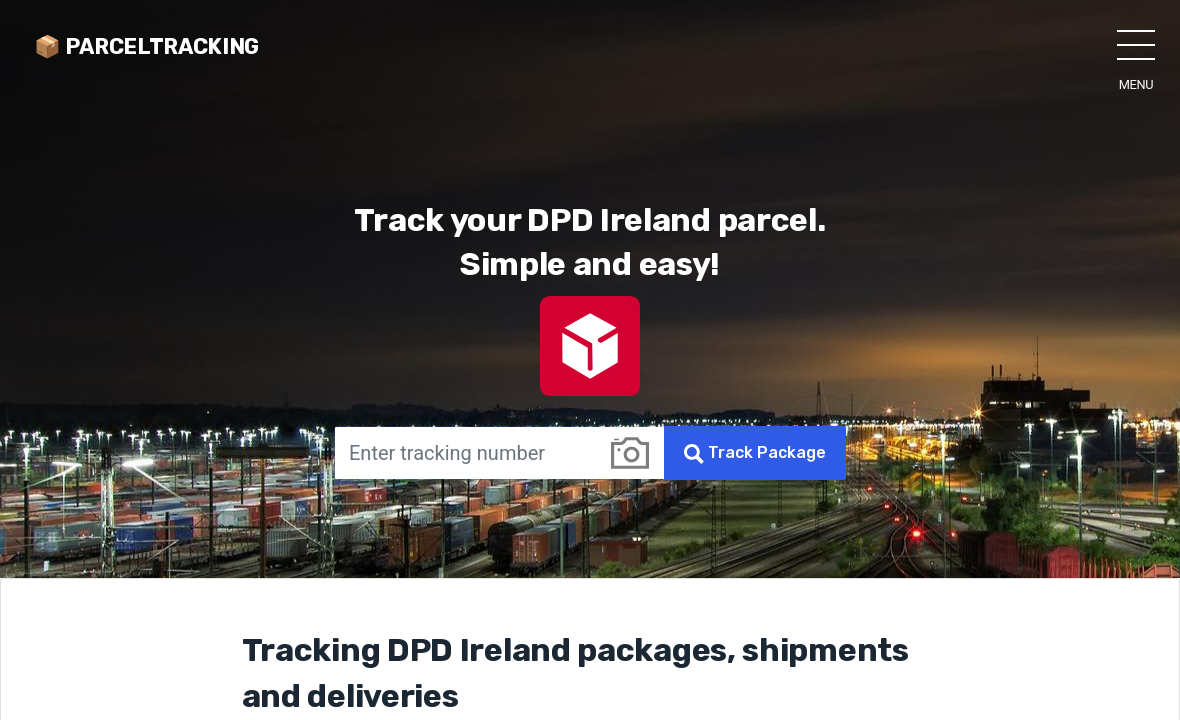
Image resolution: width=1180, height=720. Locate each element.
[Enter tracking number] (465, 453)
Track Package (755, 453)
